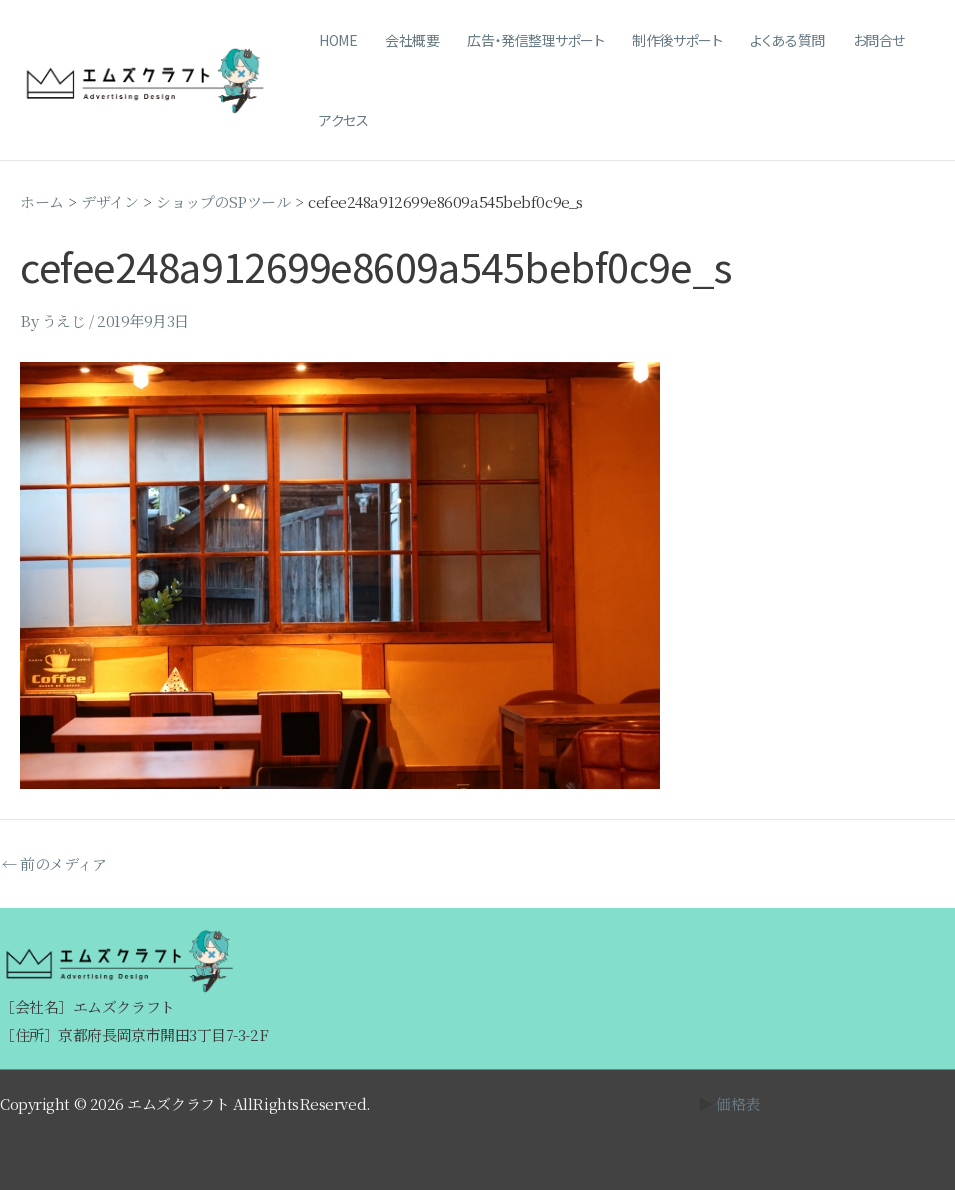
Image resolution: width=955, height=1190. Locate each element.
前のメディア (54, 863)
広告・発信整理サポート (535, 40)
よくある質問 (787, 40)
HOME (338, 40)
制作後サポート (677, 40)
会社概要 (412, 40)
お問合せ (879, 40)
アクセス (343, 120)
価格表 (738, 1103)
